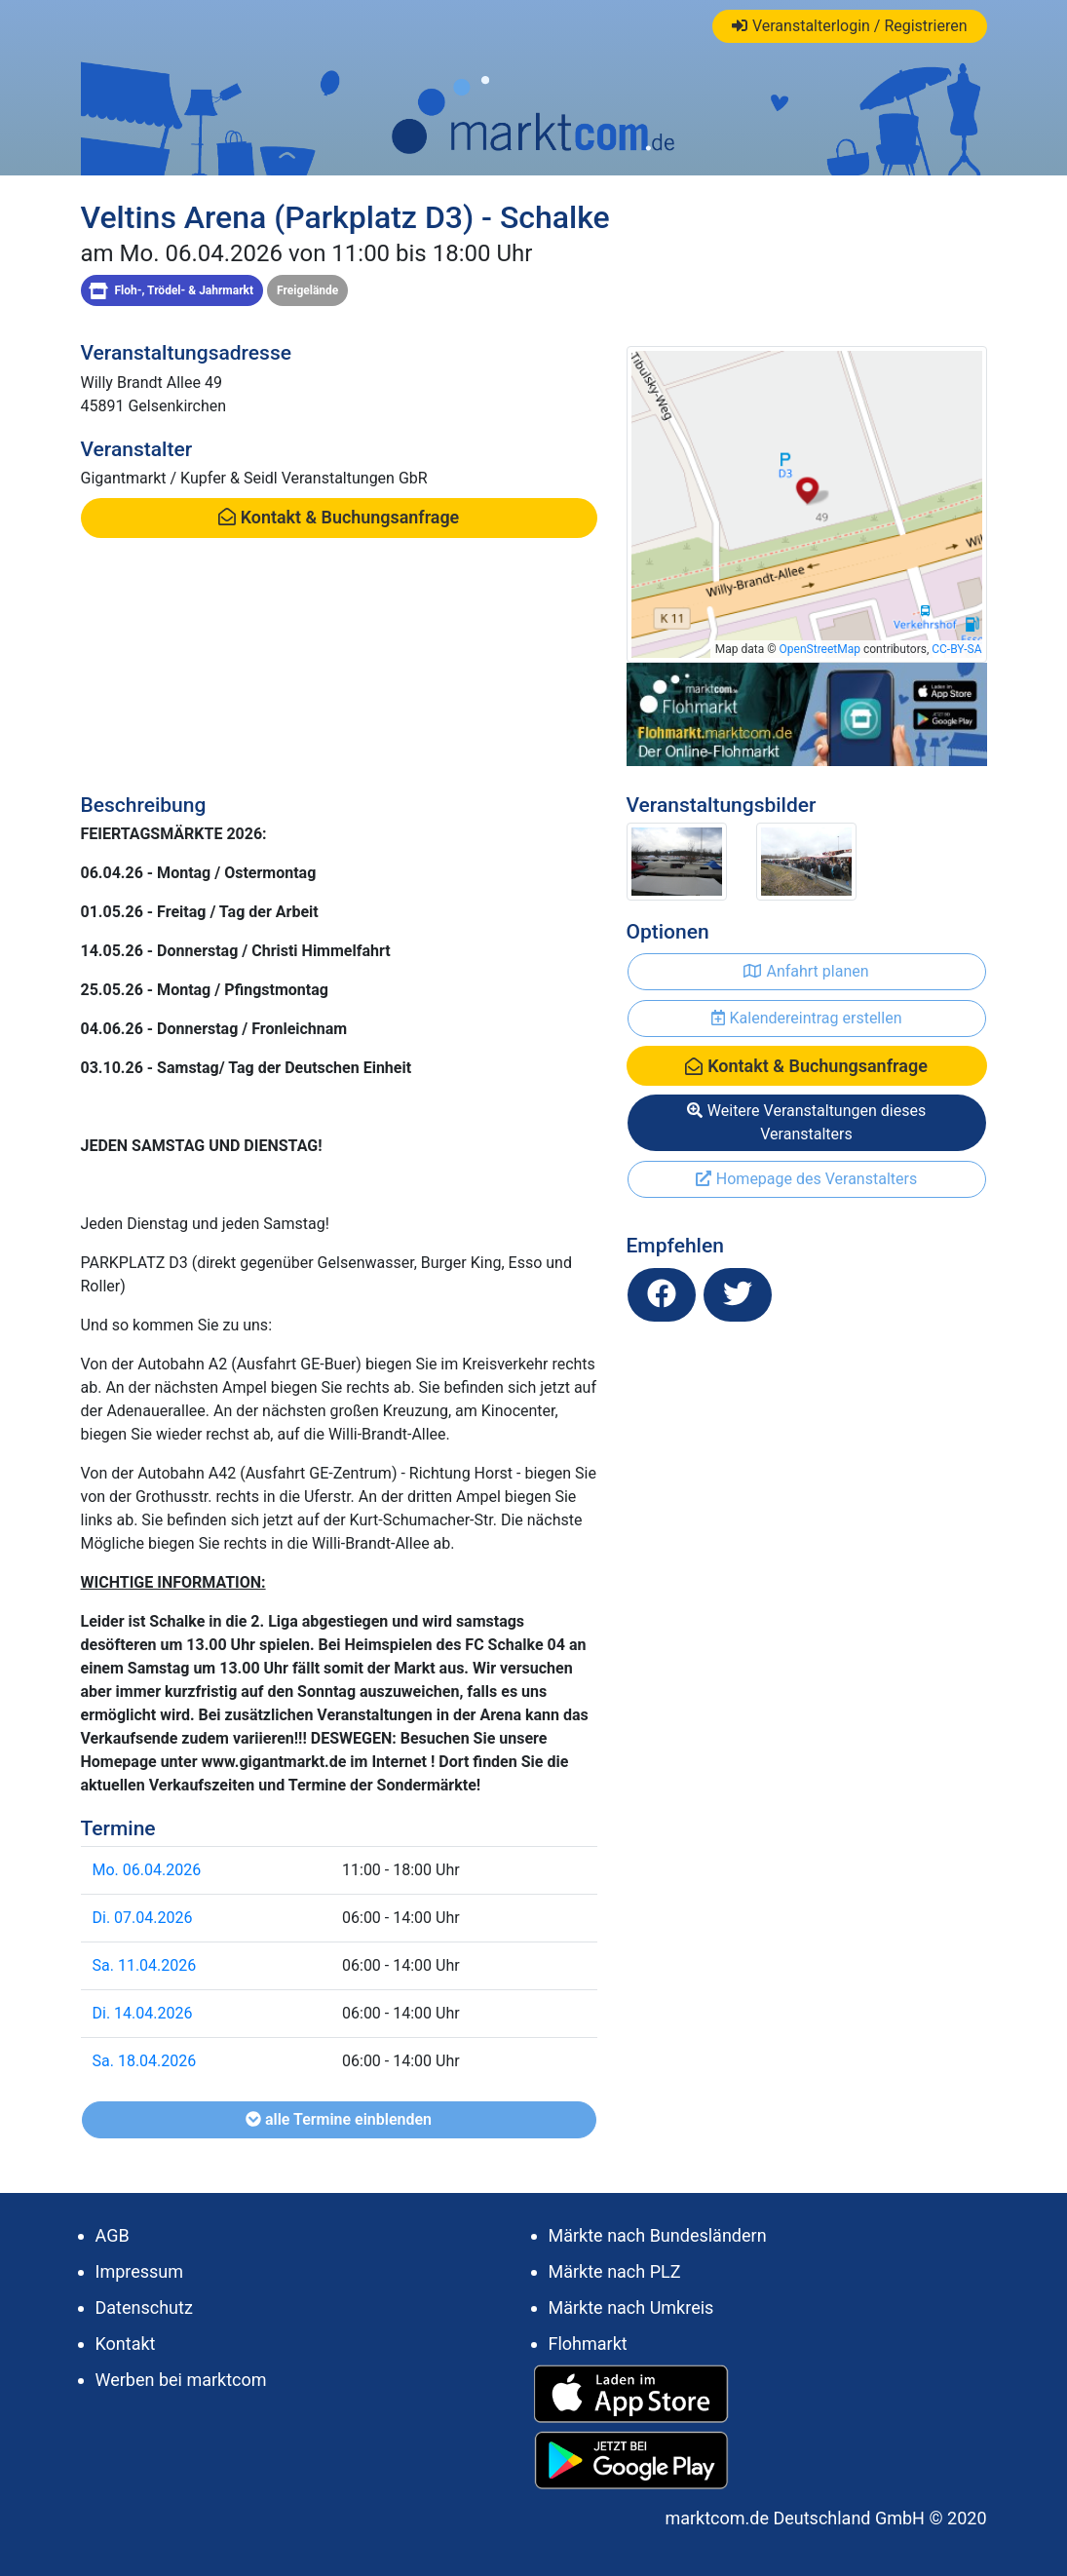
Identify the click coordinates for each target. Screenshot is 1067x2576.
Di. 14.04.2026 (143, 2013)
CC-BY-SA (956, 649)
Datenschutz (144, 2307)
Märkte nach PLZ (615, 2271)
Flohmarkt (588, 2343)
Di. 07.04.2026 (143, 1917)
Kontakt (125, 2343)
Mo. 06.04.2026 (147, 1870)
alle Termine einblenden (339, 2119)
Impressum (139, 2271)
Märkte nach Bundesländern (658, 2235)
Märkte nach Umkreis (631, 2307)
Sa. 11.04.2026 (145, 1965)
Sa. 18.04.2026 (145, 2061)
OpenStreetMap (820, 649)
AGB (112, 2235)
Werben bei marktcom (181, 2379)
